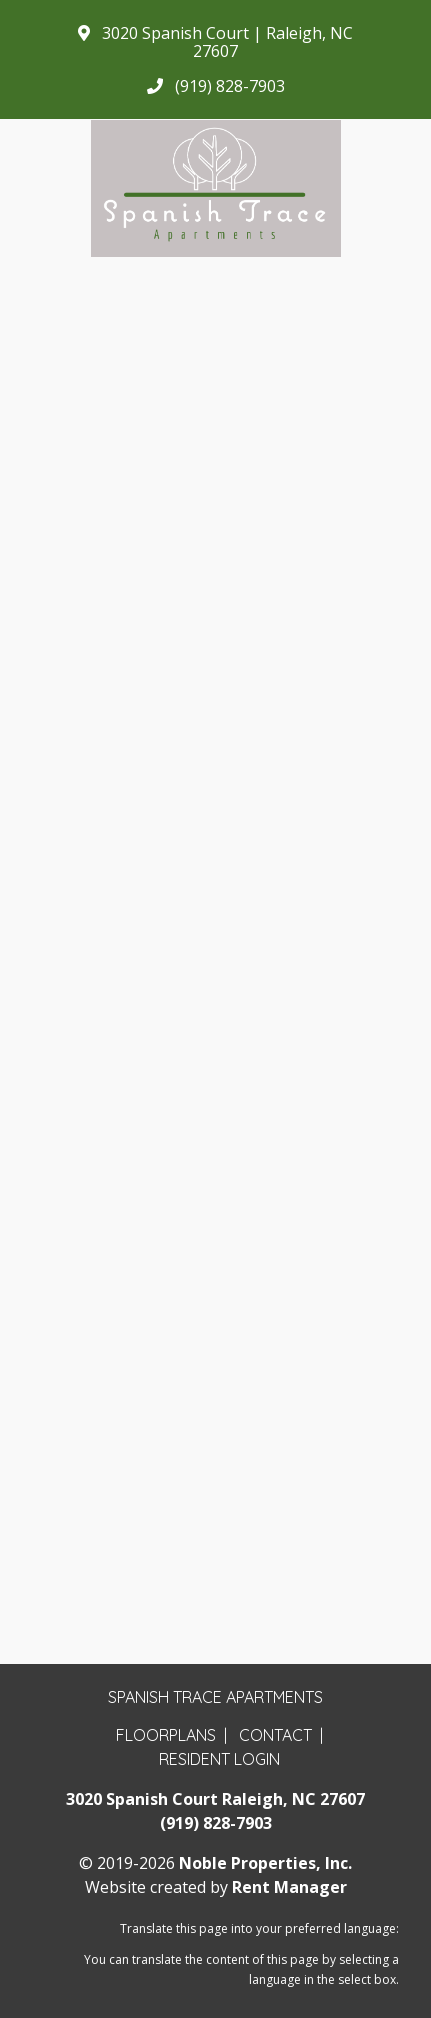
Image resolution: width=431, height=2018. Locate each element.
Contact (275, 1735)
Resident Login (219, 1759)
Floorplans (166, 1735)
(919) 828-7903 (216, 1823)
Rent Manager (289, 1887)
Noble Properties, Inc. (265, 1863)
